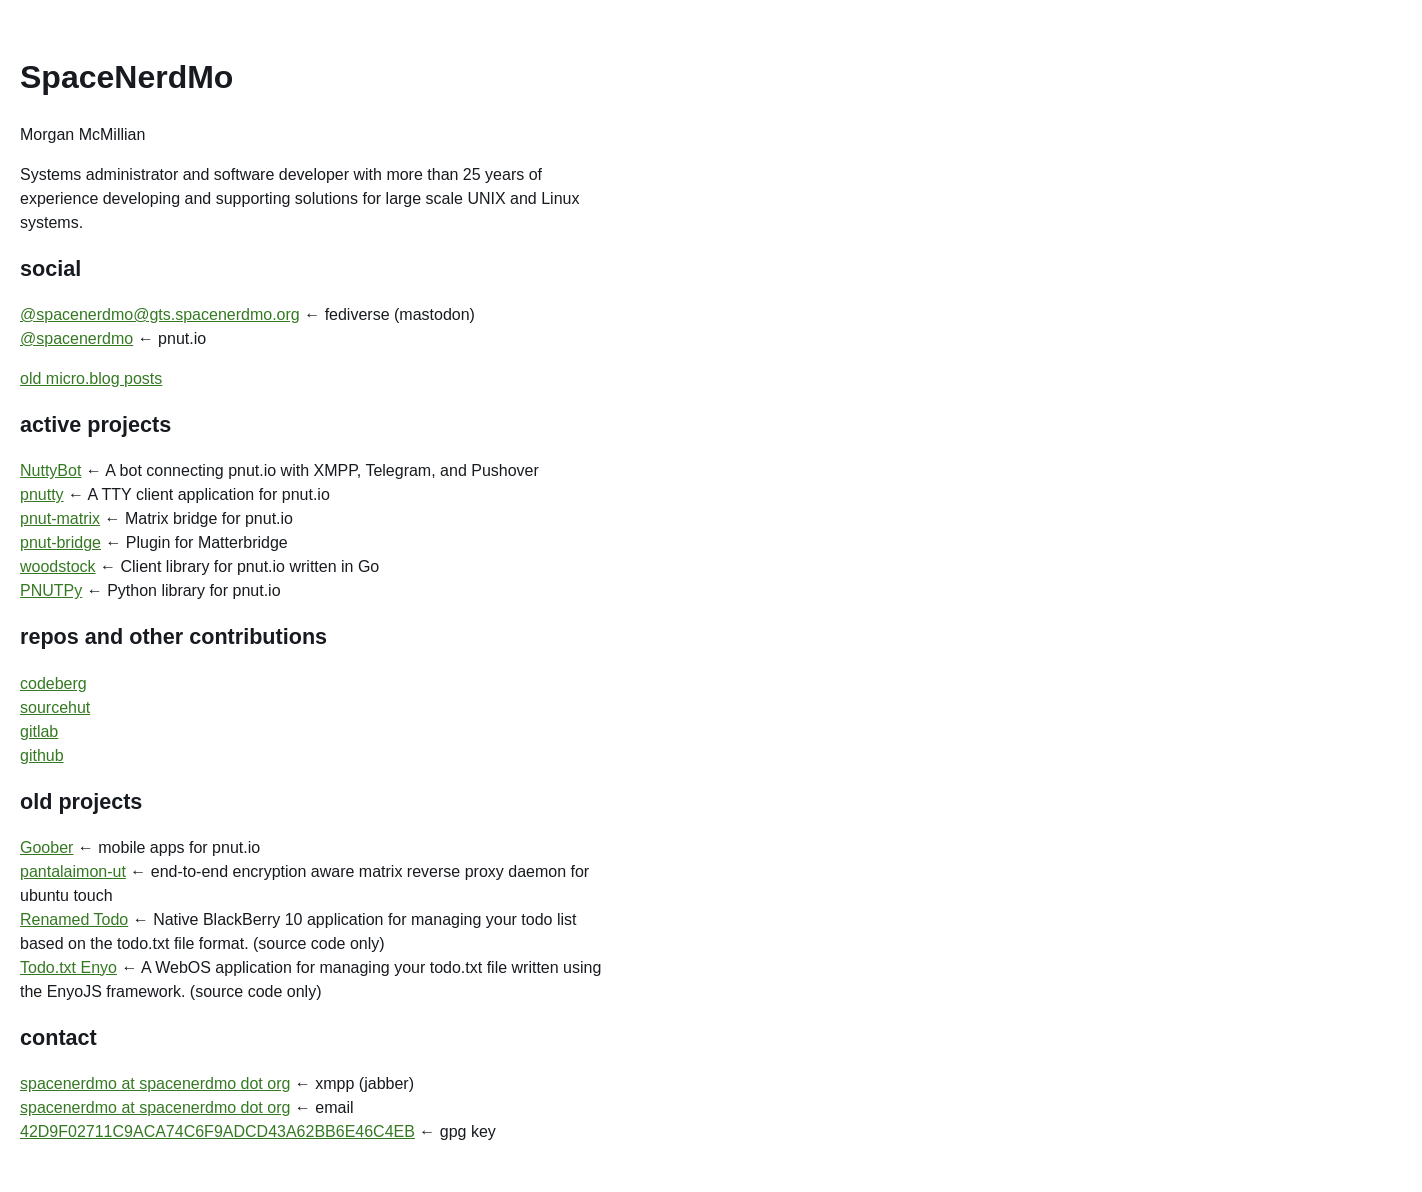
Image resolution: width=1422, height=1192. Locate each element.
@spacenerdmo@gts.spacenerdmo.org (160, 314)
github (42, 755)
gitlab (39, 731)
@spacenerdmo (76, 338)
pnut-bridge (60, 542)
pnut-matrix (60, 518)
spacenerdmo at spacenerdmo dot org (155, 1083)
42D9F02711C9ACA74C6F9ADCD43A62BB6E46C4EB (217, 1131)
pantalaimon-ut (73, 871)
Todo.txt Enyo (68, 967)
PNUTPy (51, 590)
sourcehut (55, 707)
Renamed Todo (74, 919)
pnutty (42, 494)
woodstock (58, 566)
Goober (46, 847)
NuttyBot (50, 470)
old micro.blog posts (91, 378)
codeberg (53, 683)
